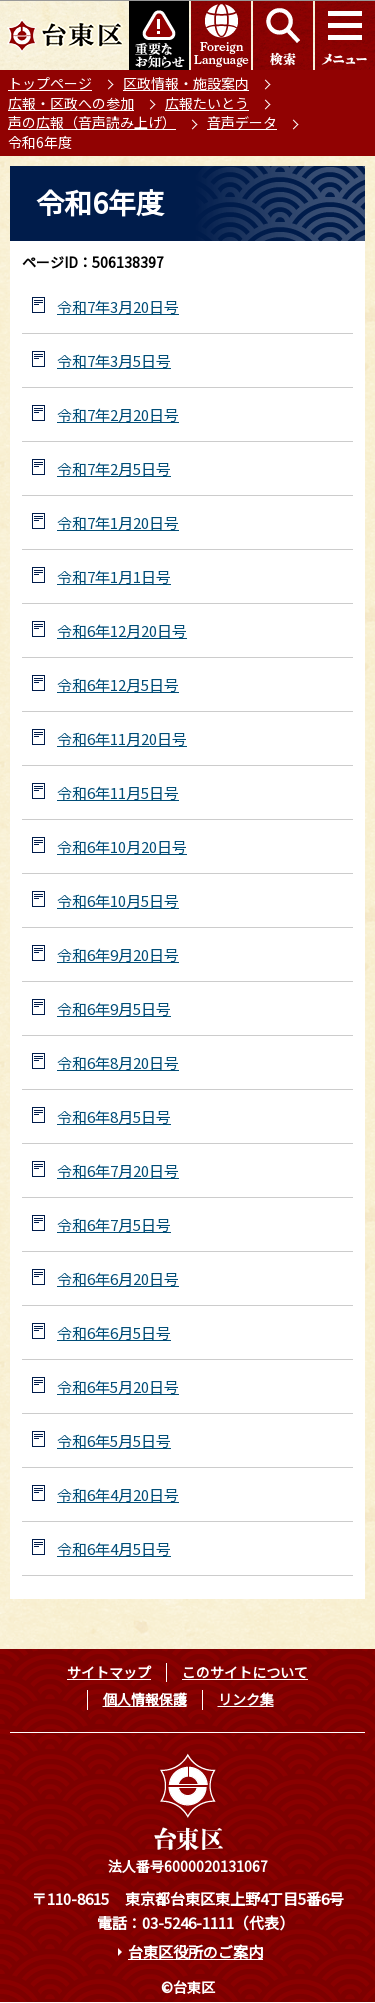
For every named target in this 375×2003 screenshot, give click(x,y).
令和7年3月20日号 (118, 306)
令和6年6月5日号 (114, 1332)
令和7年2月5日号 (114, 468)
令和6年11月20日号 (122, 738)
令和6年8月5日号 (114, 1116)
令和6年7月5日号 (114, 1224)
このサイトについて (245, 1672)
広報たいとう (207, 103)
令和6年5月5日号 (114, 1440)
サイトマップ (109, 1672)
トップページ (50, 83)
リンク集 (246, 1699)
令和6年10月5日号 (118, 900)
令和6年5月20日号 (118, 1386)
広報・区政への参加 (71, 103)
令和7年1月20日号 (118, 522)
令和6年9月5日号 (114, 1008)
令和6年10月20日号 (122, 846)
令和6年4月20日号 (118, 1494)
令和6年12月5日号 (118, 684)
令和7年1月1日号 (114, 576)
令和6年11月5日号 (118, 792)
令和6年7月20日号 (118, 1170)
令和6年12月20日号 (122, 630)
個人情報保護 (145, 1699)
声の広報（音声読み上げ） (92, 122)
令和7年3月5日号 (114, 360)
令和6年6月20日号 (118, 1278)
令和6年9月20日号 (118, 954)
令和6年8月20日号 (118, 1062)
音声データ (242, 122)
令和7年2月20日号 (118, 414)
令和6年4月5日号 (114, 1548)
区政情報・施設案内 (186, 83)
